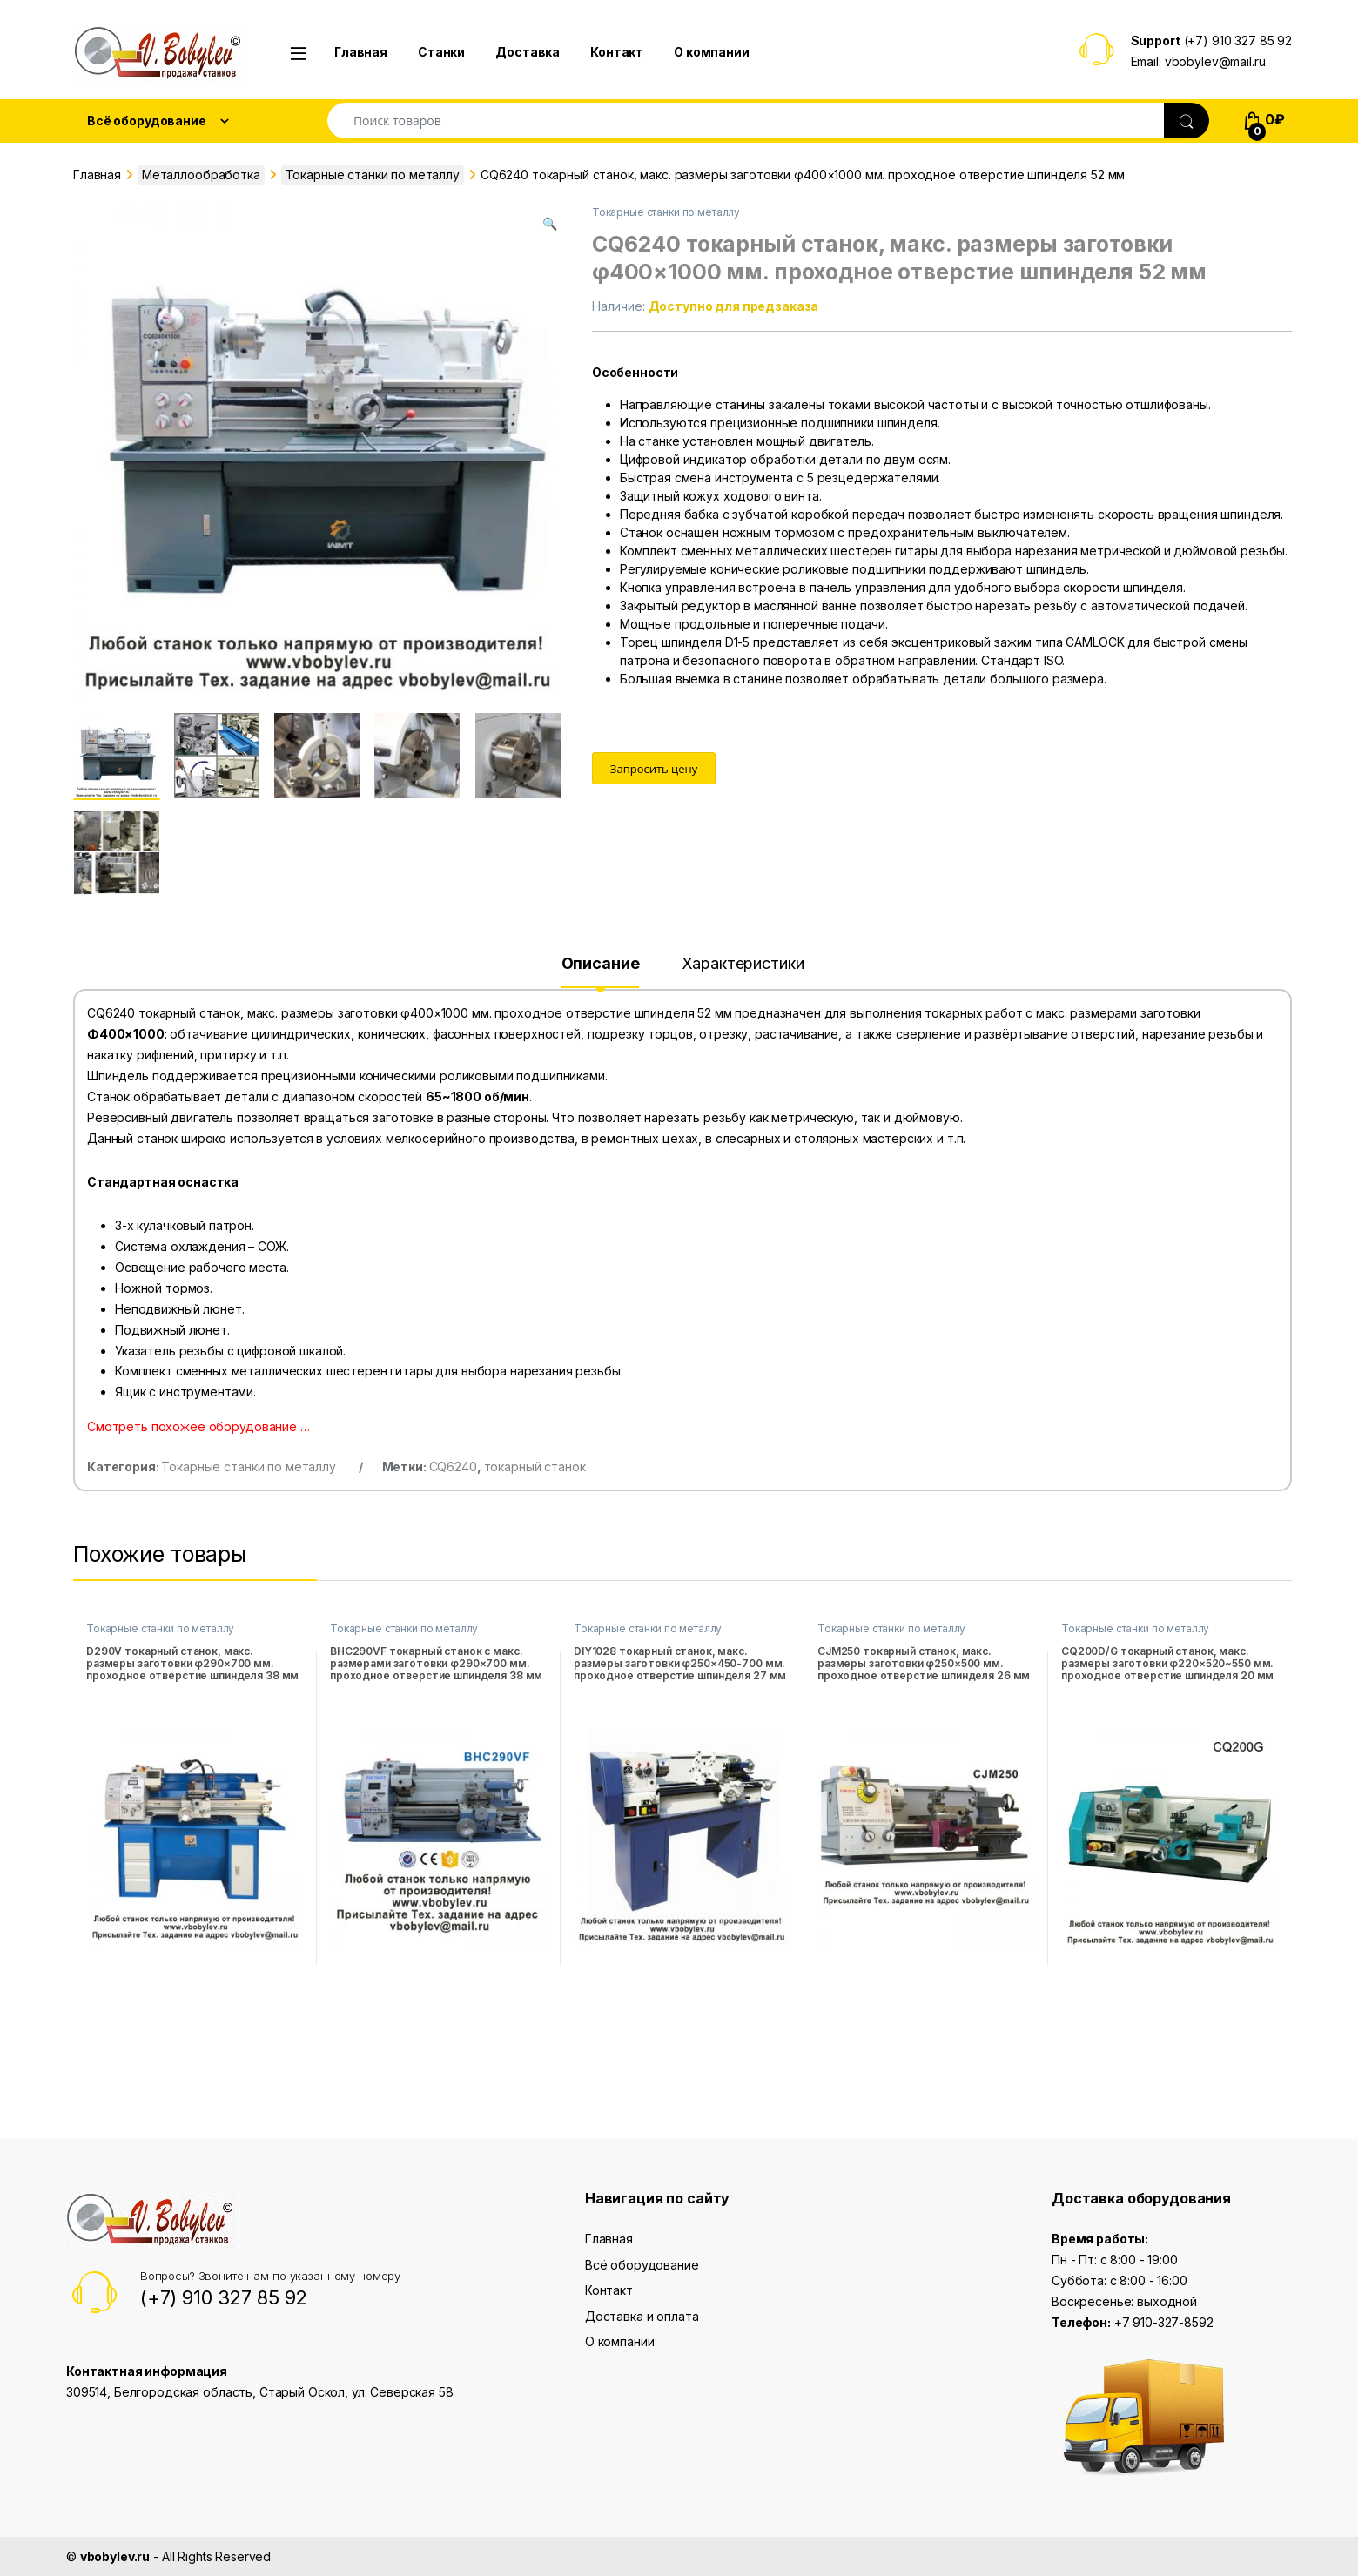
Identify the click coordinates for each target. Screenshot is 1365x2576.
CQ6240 (453, 1466)
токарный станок (535, 1466)
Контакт (616, 51)
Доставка (527, 51)
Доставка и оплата (642, 2316)
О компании (712, 51)
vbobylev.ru (115, 2556)
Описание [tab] (600, 964)
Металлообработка (201, 174)
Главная (360, 51)
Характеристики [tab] (743, 964)
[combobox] (746, 120)
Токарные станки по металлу (373, 174)
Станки (441, 51)
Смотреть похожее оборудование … (198, 1426)
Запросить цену (653, 769)
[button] (549, 223)
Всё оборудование (642, 2264)
